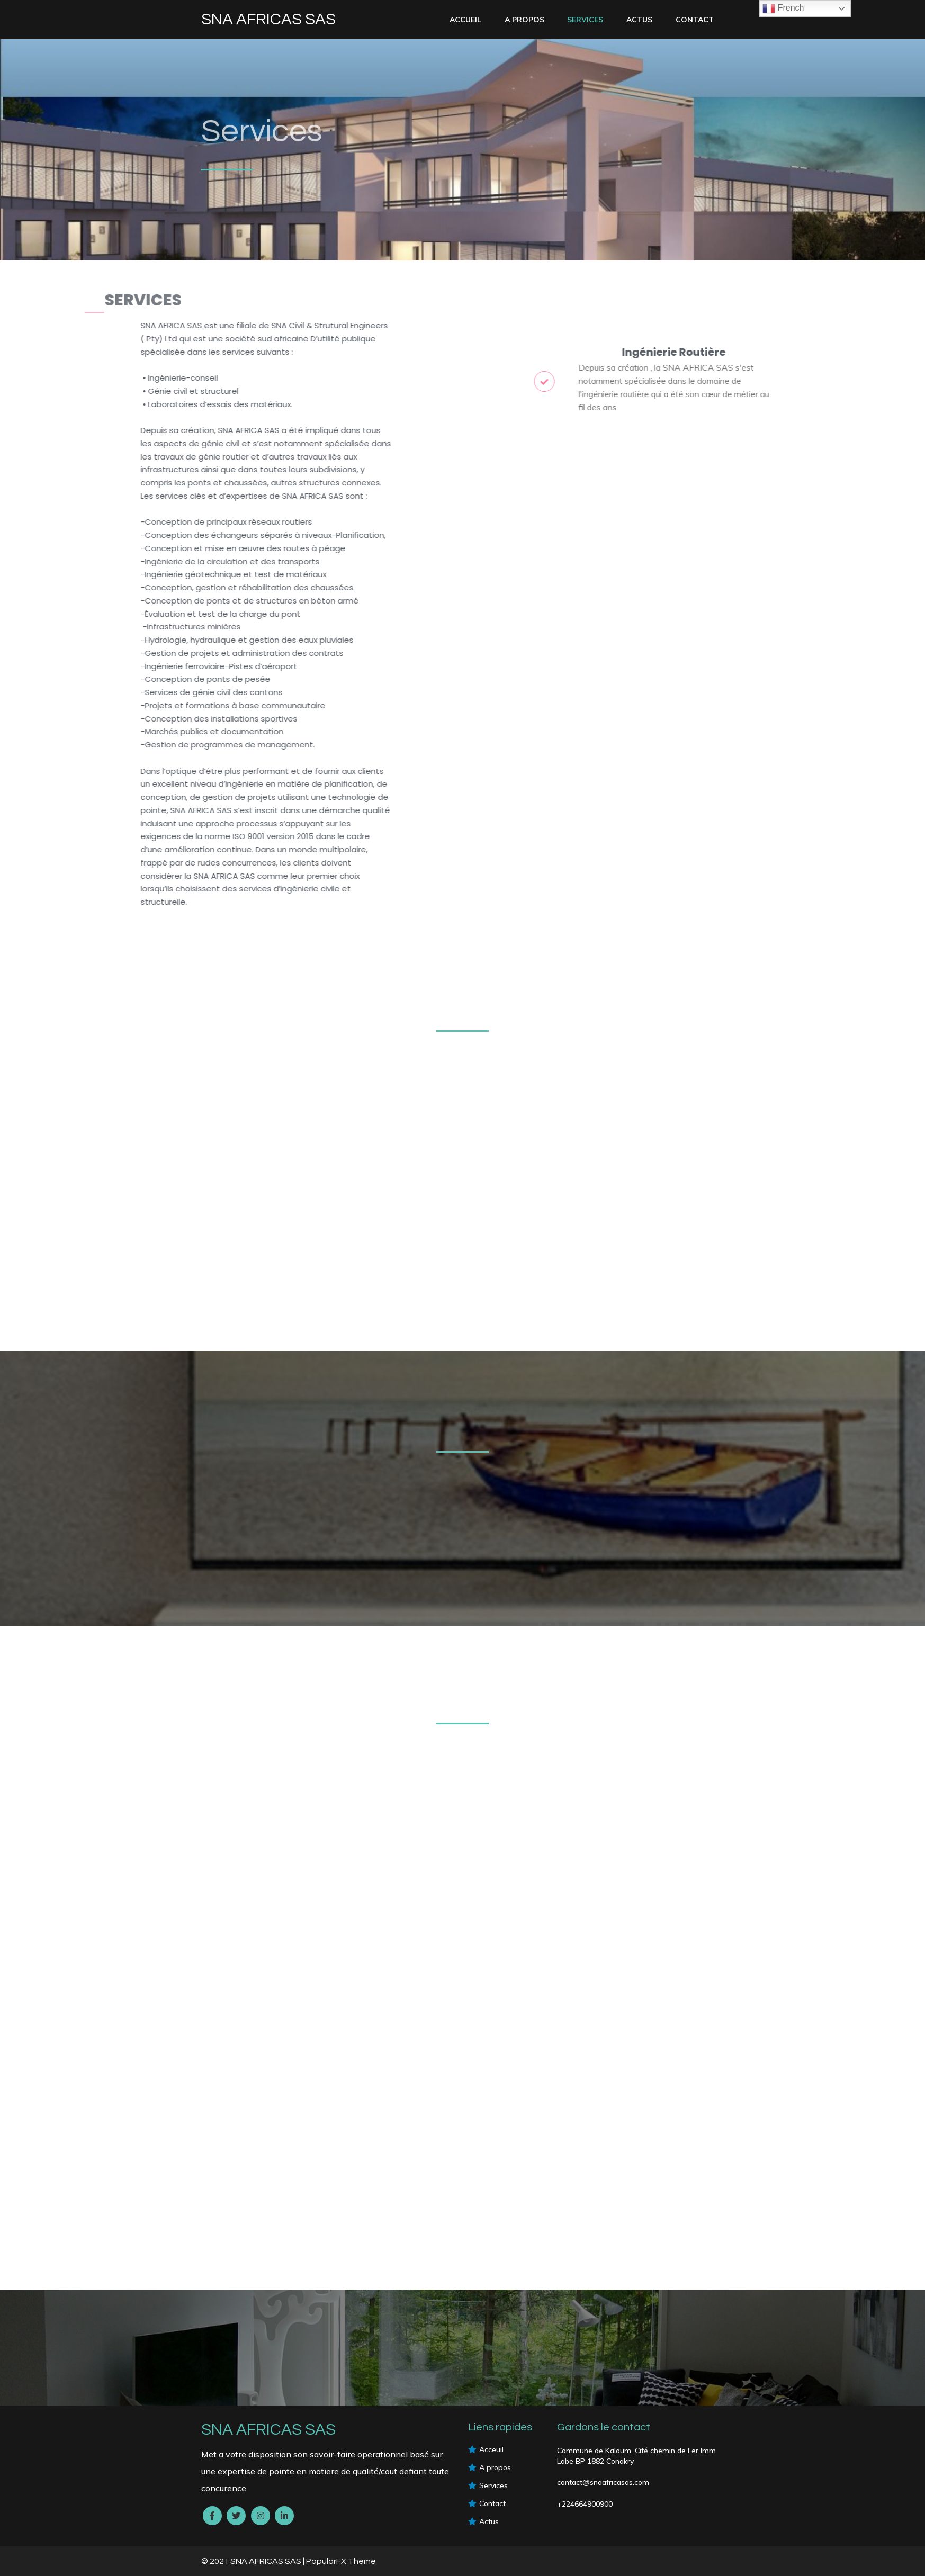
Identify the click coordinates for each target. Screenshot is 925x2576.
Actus (639, 19)
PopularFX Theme (341, 2561)
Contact (695, 19)
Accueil (465, 19)
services (585, 19)
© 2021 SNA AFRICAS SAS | (253, 2561)
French (783, 8)
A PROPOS (524, 19)
